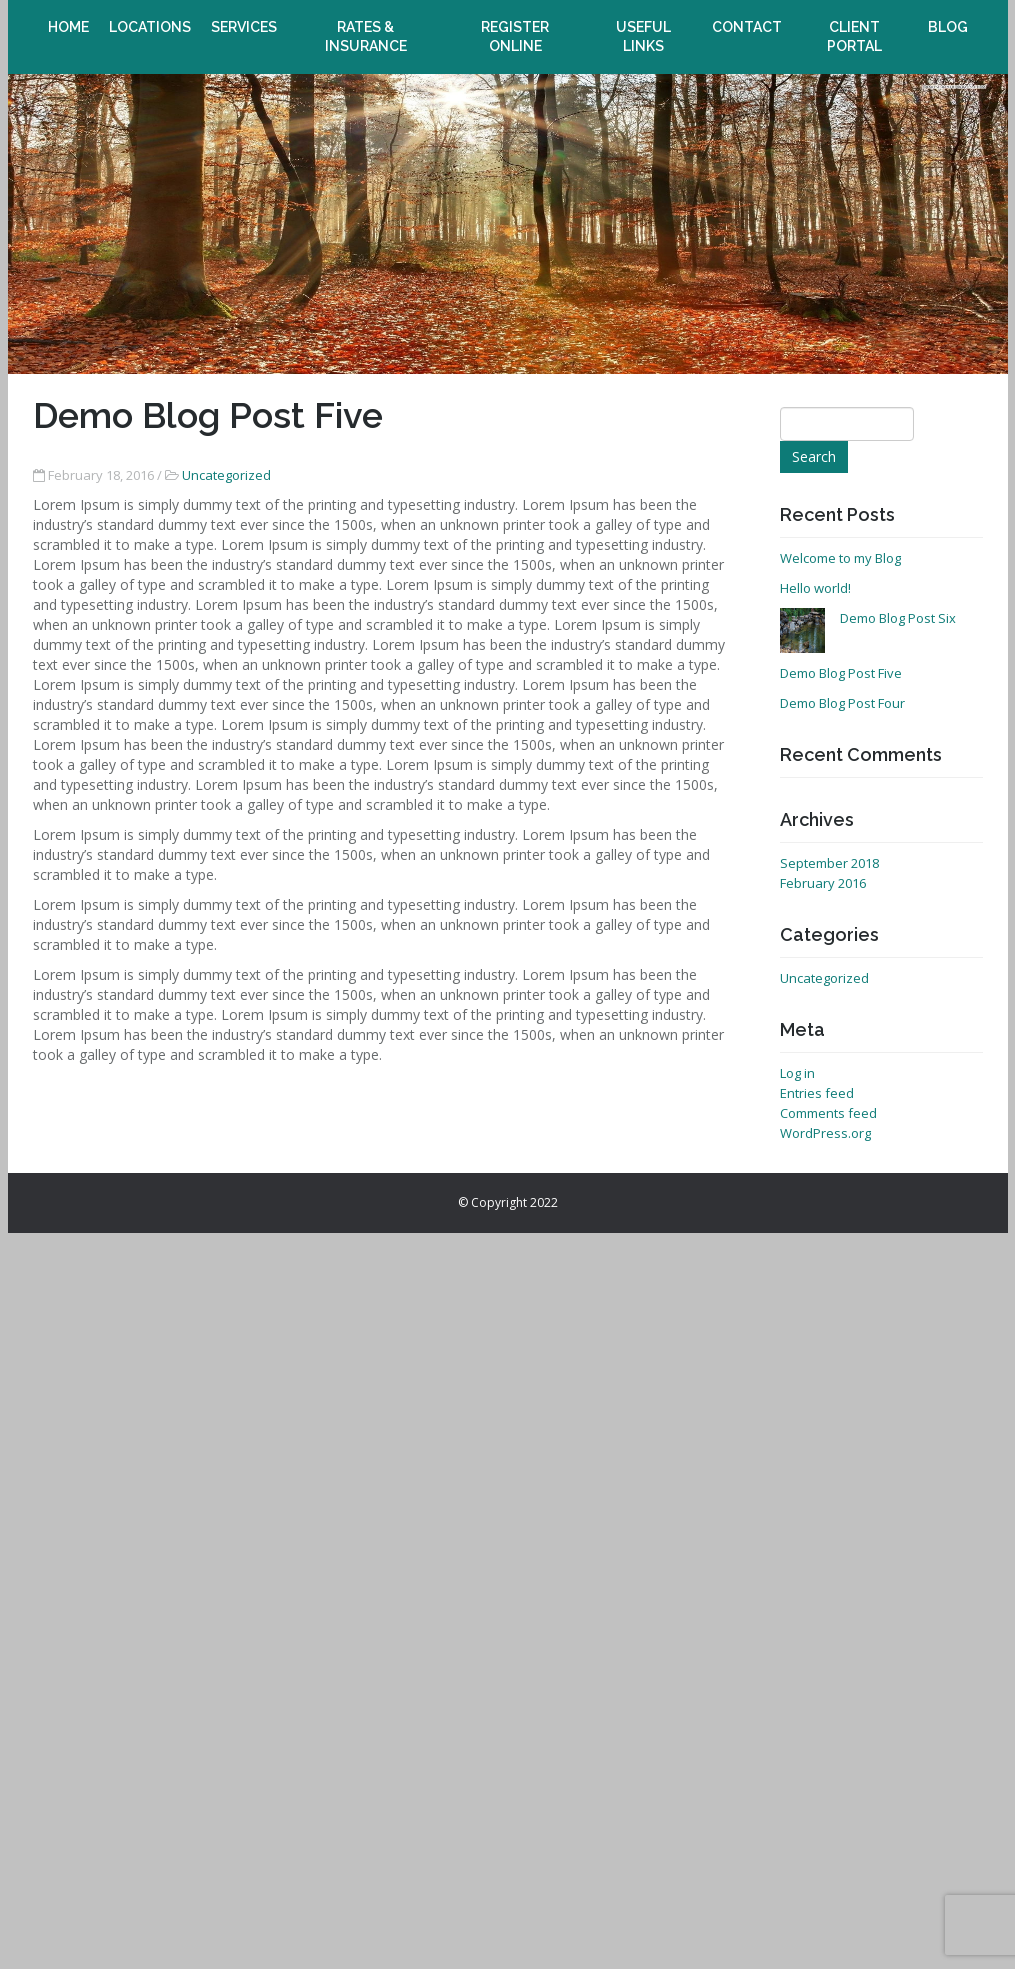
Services (244, 17)
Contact (747, 17)
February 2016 (823, 883)
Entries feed (817, 1093)
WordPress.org (825, 1133)
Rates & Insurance (366, 27)
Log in (797, 1073)
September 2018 (829, 863)
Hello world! (815, 588)
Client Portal (855, 27)
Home (68, 17)
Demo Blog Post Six (898, 618)
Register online (515, 27)
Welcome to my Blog (840, 558)
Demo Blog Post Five (841, 673)
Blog (948, 17)
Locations (150, 17)
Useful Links (643, 27)
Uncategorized (226, 475)
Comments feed (828, 1113)
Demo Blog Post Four (842, 703)
